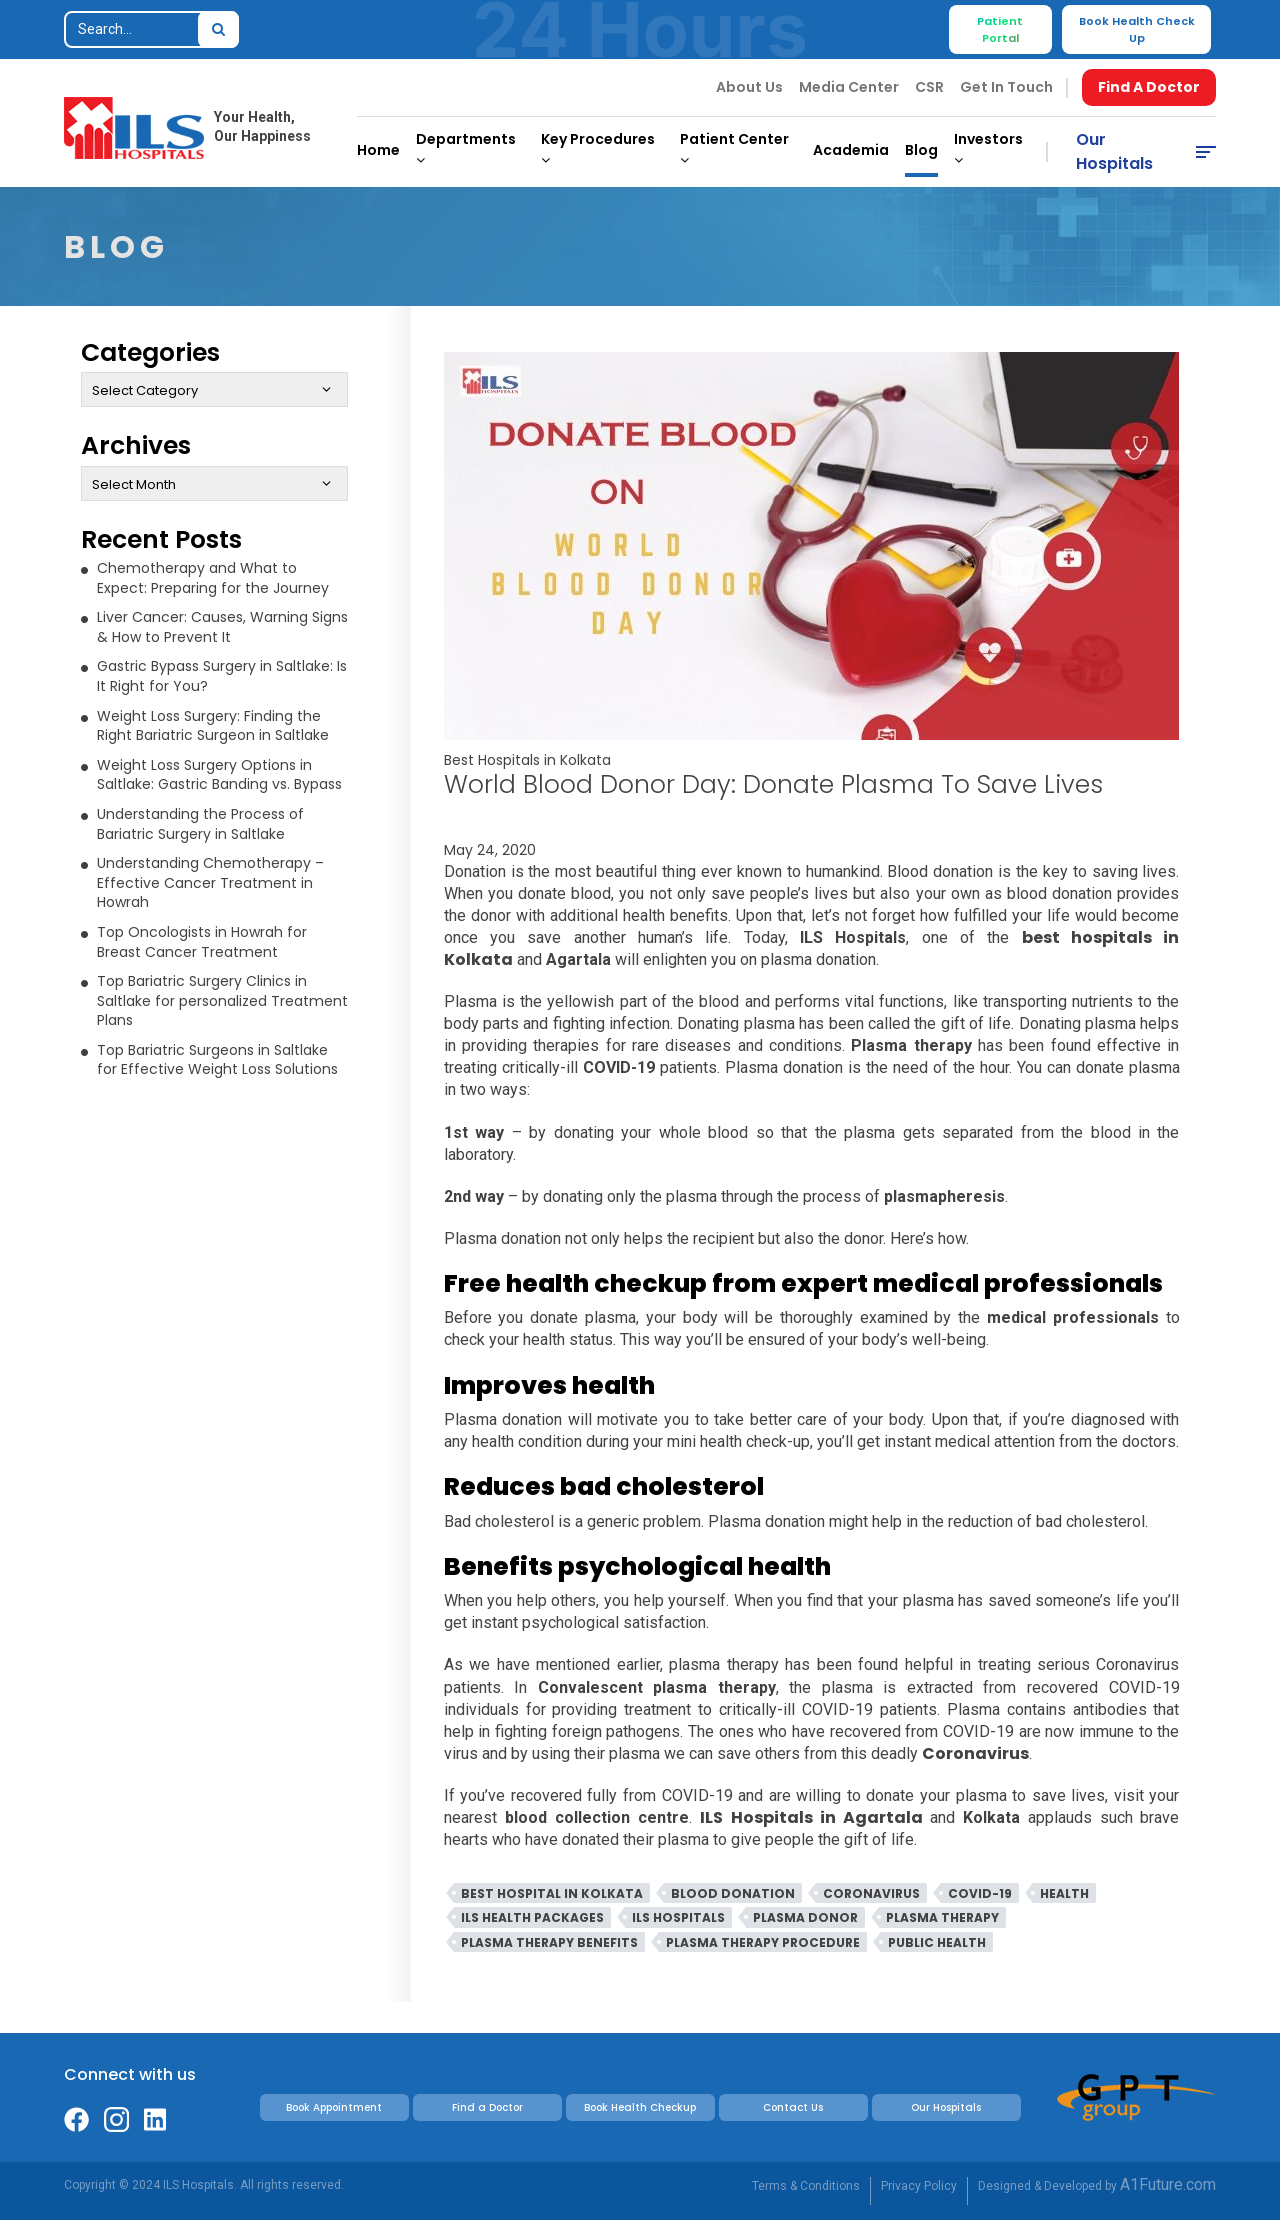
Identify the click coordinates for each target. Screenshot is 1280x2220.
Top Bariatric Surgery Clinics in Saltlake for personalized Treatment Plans (222, 1000)
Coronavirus (871, 1893)
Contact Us (793, 2107)
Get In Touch (1006, 87)
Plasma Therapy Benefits (549, 1942)
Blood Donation (733, 1893)
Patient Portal (1000, 29)
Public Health (937, 1942)
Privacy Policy (919, 2186)
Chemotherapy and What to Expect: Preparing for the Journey (213, 578)
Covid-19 (980, 1893)
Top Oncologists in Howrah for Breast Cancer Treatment (202, 942)
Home (378, 150)
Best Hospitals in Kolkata (527, 760)
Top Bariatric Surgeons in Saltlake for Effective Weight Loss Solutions (217, 1060)
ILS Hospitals (678, 1917)
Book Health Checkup (640, 2107)
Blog (921, 150)
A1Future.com (1168, 2184)
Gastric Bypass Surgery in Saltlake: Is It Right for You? (222, 676)
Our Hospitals (1114, 151)
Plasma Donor (805, 1917)
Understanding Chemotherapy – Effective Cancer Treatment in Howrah (210, 882)
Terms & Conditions (806, 2186)
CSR (929, 87)
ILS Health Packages (532, 1917)
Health (1064, 1893)
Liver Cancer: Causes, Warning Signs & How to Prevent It (222, 627)
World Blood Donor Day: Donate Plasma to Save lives (773, 784)
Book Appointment (334, 2107)
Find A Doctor (1149, 87)
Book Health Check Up (1137, 29)
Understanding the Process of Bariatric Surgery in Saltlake (200, 824)
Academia (851, 150)
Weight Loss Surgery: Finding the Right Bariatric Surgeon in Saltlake (213, 726)
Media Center (849, 87)
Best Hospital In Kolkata (552, 1893)
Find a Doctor (487, 2107)
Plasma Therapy (942, 1917)
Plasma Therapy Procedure (763, 1942)
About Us (749, 87)
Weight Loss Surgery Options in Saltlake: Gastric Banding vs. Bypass (219, 775)
